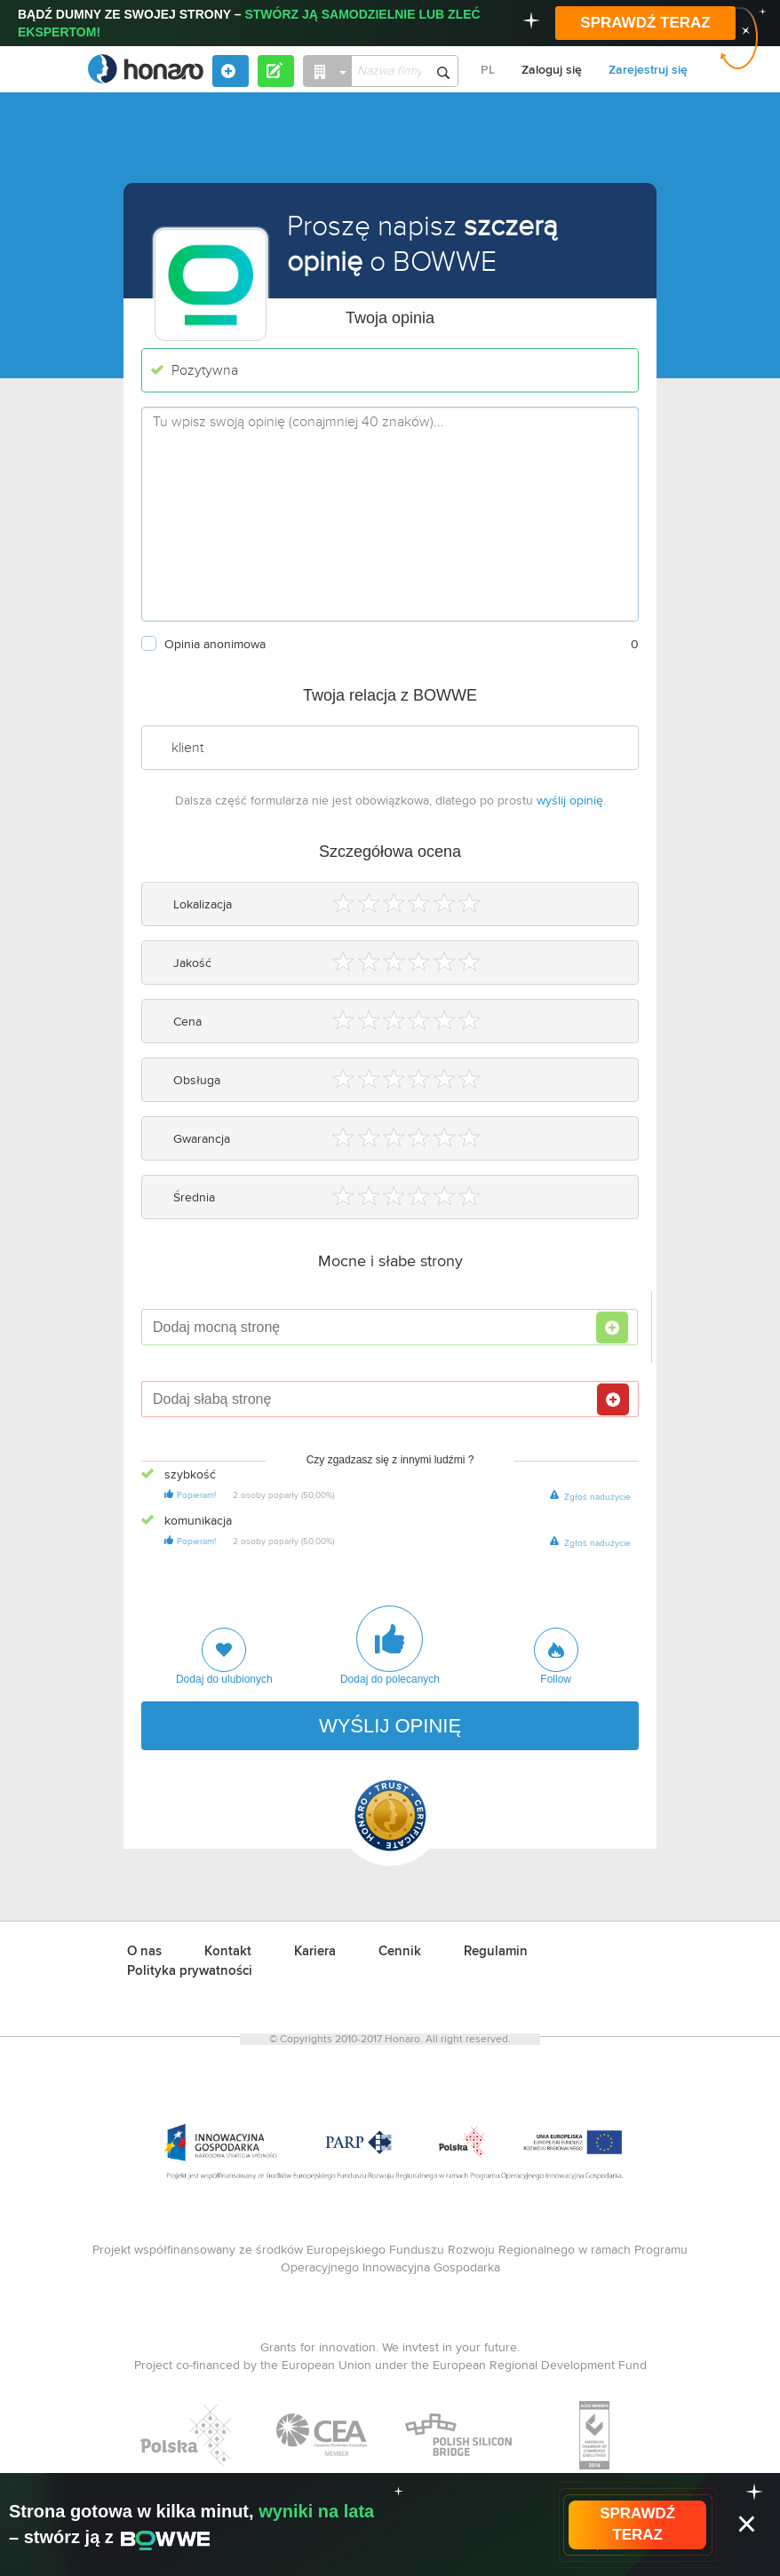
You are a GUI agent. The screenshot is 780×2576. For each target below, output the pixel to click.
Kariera (315, 1951)
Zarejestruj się (648, 70)
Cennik (399, 1951)
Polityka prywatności (189, 1970)
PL (488, 70)
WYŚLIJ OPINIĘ (390, 1726)
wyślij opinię (570, 801)
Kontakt (227, 1951)
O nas (144, 1951)
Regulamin (496, 1951)
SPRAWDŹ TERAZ (645, 22)
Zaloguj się (551, 70)
